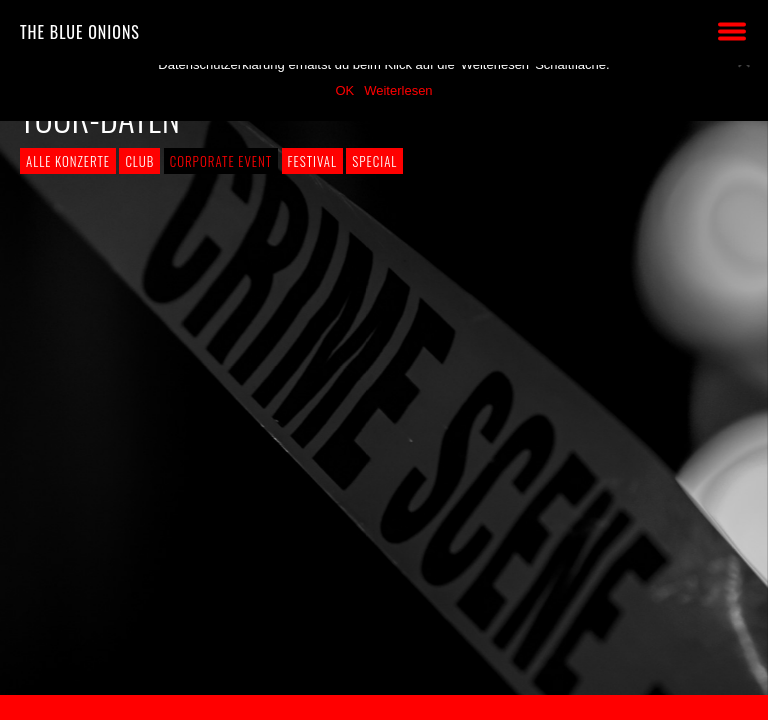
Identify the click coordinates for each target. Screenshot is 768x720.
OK (344, 90)
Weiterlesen (398, 90)
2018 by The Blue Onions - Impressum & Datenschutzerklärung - (384, 707)
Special (374, 161)
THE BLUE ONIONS (80, 32)
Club (139, 161)
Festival (312, 161)
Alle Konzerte (68, 161)
